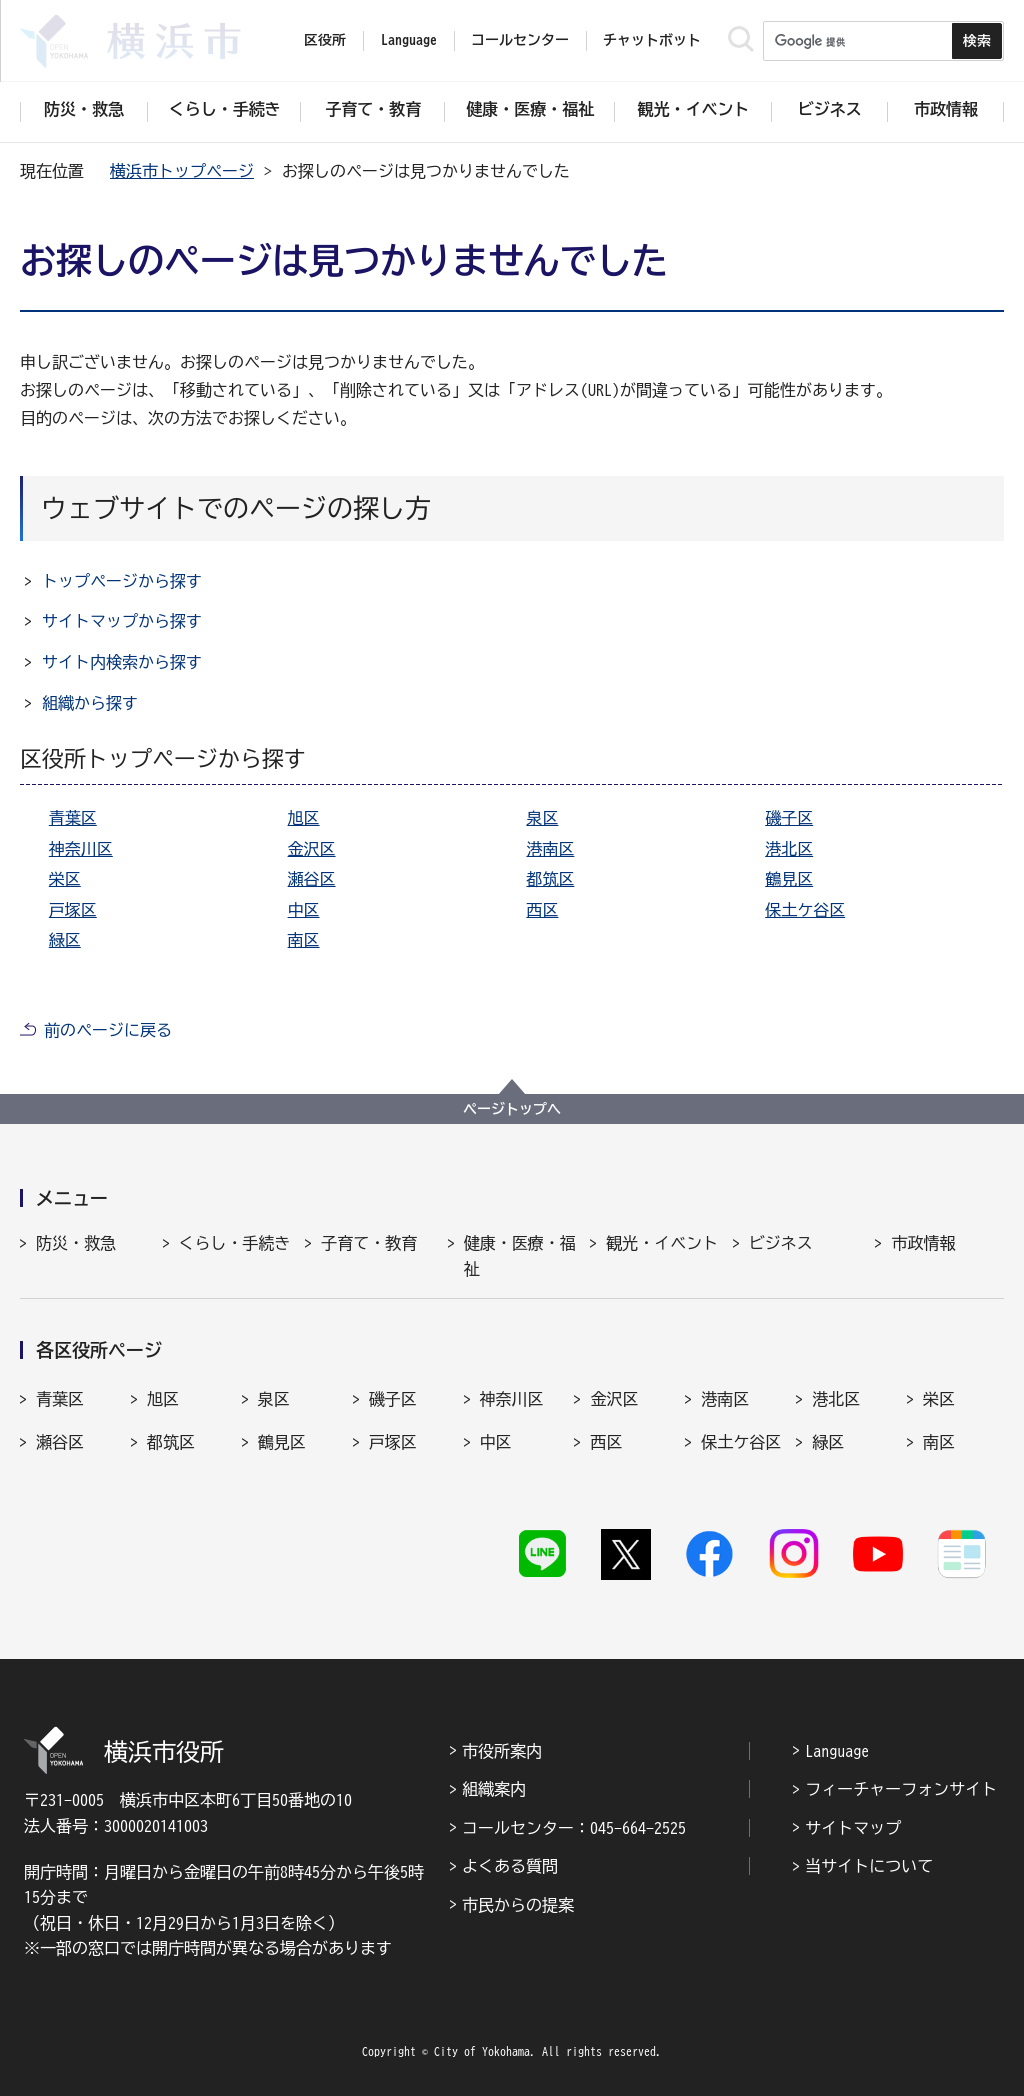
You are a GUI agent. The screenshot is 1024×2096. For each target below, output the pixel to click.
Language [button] (409, 40)
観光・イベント (662, 1243)
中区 (304, 910)
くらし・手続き (235, 1243)
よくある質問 (510, 1866)
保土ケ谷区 (805, 910)
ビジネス (781, 1243)
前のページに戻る (108, 1030)
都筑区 (550, 879)
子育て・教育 (369, 1243)
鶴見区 (789, 879)
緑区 (65, 940)
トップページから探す (122, 581)
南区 (304, 940)
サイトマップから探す (122, 621)
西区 (542, 910)
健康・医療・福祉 (520, 1256)
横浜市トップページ (182, 171)
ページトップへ (512, 1109)
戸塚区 (73, 910)
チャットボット (652, 40)
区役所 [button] (325, 40)
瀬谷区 (312, 879)
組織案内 (494, 1789)
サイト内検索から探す (122, 662)
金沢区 (312, 849)
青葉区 (73, 818)
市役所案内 (502, 1751)
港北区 (789, 849)
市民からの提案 (518, 1905)
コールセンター (520, 40)
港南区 (550, 849)
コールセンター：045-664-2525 (574, 1828)
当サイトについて (869, 1866)
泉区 (542, 818)
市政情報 (923, 1243)
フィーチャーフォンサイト (901, 1789)
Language (837, 1751)
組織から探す (90, 703)
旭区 (304, 818)
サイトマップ (853, 1828)
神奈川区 (81, 849)
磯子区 (789, 818)
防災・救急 (76, 1243)
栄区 (65, 879)
